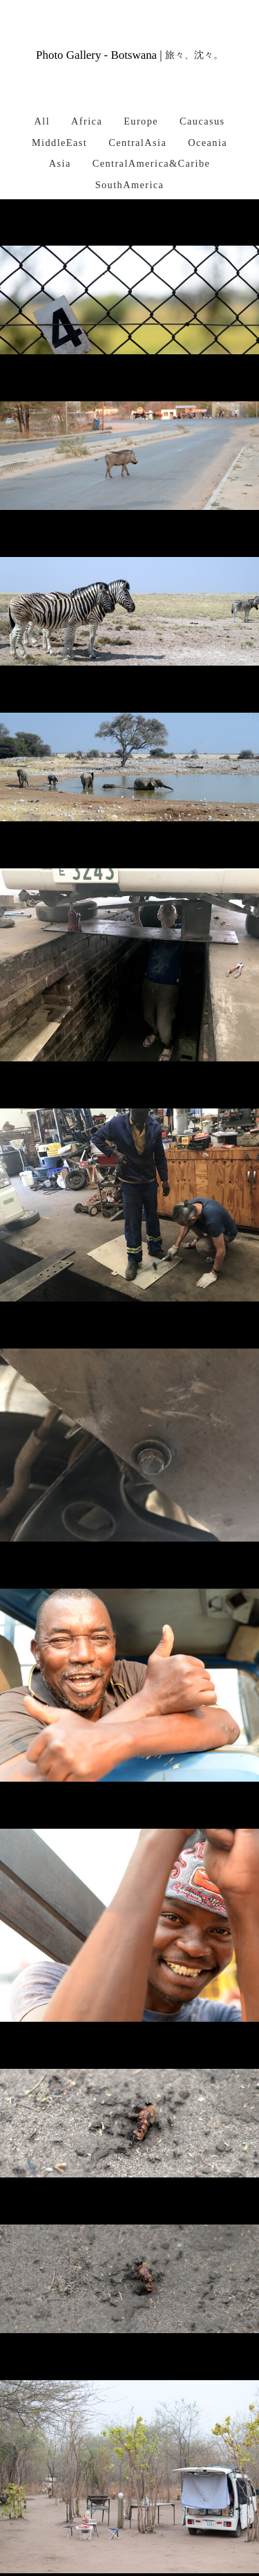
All (42, 121)
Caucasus (202, 121)
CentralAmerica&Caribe (152, 163)
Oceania (207, 142)
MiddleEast (59, 142)
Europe (141, 121)
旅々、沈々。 (194, 55)
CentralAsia (137, 142)
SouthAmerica (129, 184)
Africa (86, 121)
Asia (60, 163)
